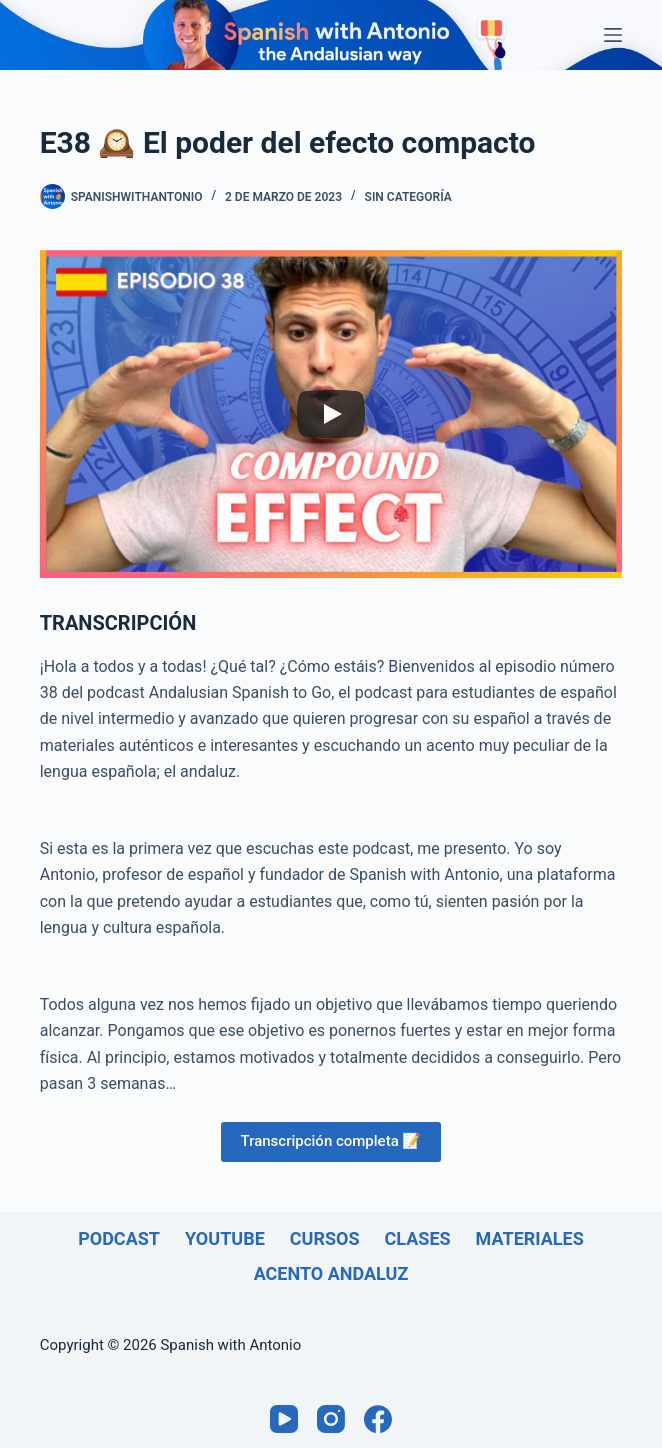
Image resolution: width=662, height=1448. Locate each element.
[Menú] (613, 35)
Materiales (530, 1238)
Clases (418, 1238)
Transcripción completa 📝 (331, 1141)
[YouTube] (284, 1419)
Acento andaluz (331, 1273)
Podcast (119, 1238)
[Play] (331, 414)
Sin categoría (408, 197)
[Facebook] (378, 1419)
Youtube (225, 1238)
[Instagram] (331, 1419)
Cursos (325, 1238)
